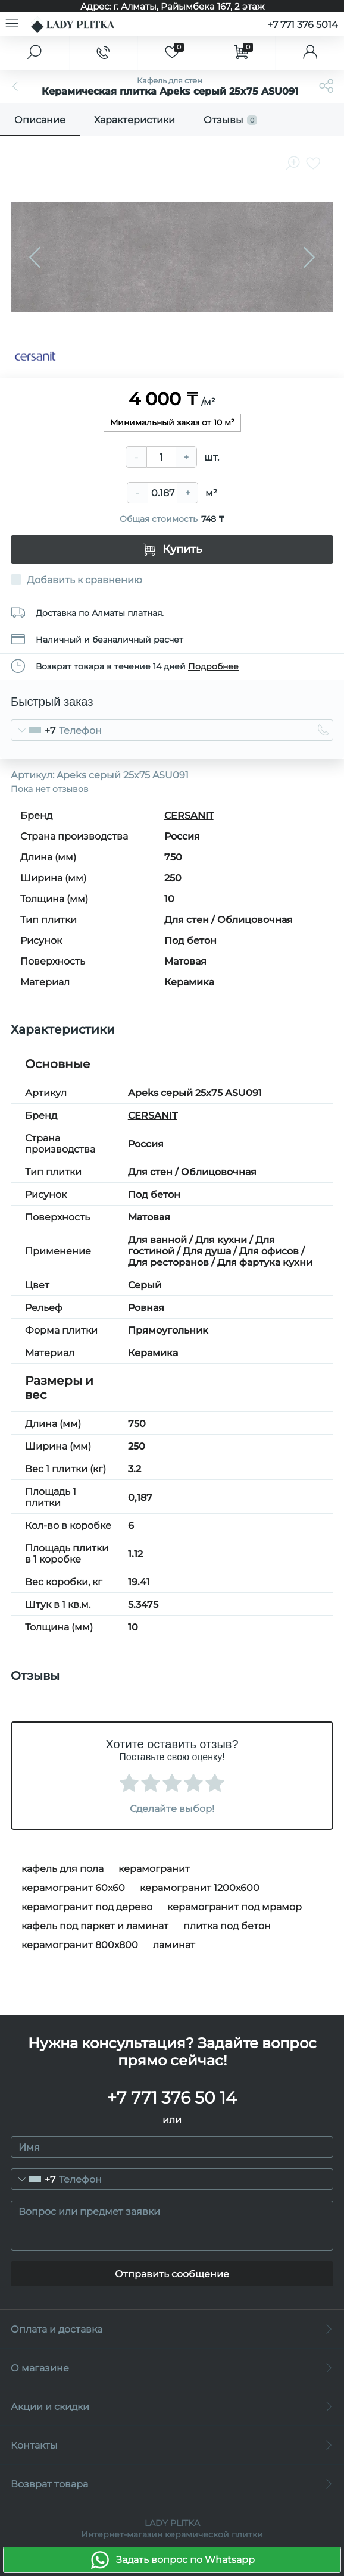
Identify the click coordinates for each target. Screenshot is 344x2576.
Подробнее (213, 666)
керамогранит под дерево (86, 1907)
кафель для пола (62, 1868)
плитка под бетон (227, 1926)
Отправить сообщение (172, 2274)
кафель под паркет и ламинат (94, 1926)
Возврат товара (172, 2484)
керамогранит (154, 1868)
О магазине (172, 2368)
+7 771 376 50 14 (172, 2097)
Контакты (172, 2445)
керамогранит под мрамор (234, 1907)
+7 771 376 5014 (302, 24)
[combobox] (33, 730)
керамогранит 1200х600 (199, 1887)
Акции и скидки (172, 2406)
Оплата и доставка (172, 2329)
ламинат (174, 1945)
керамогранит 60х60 (73, 1887)
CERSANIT (189, 815)
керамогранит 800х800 (79, 1945)
